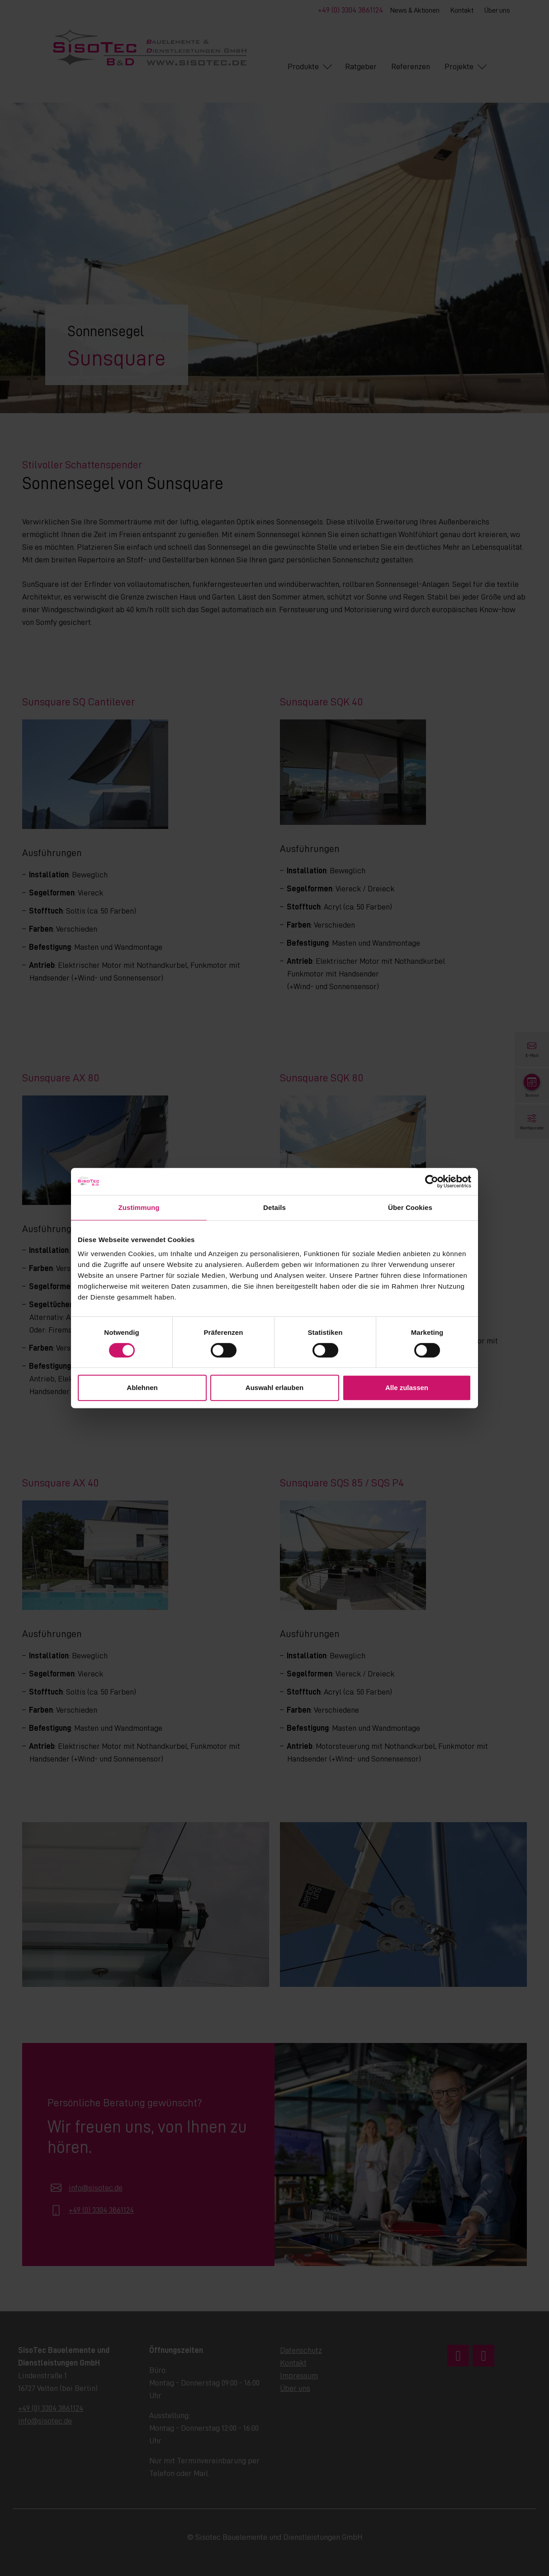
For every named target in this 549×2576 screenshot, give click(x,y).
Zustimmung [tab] (139, 1207)
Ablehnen (142, 1387)
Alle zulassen (406, 1387)
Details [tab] (274, 1207)
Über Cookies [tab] (410, 1207)
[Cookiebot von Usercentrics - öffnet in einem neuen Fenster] (431, 1181)
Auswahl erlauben (274, 1387)
